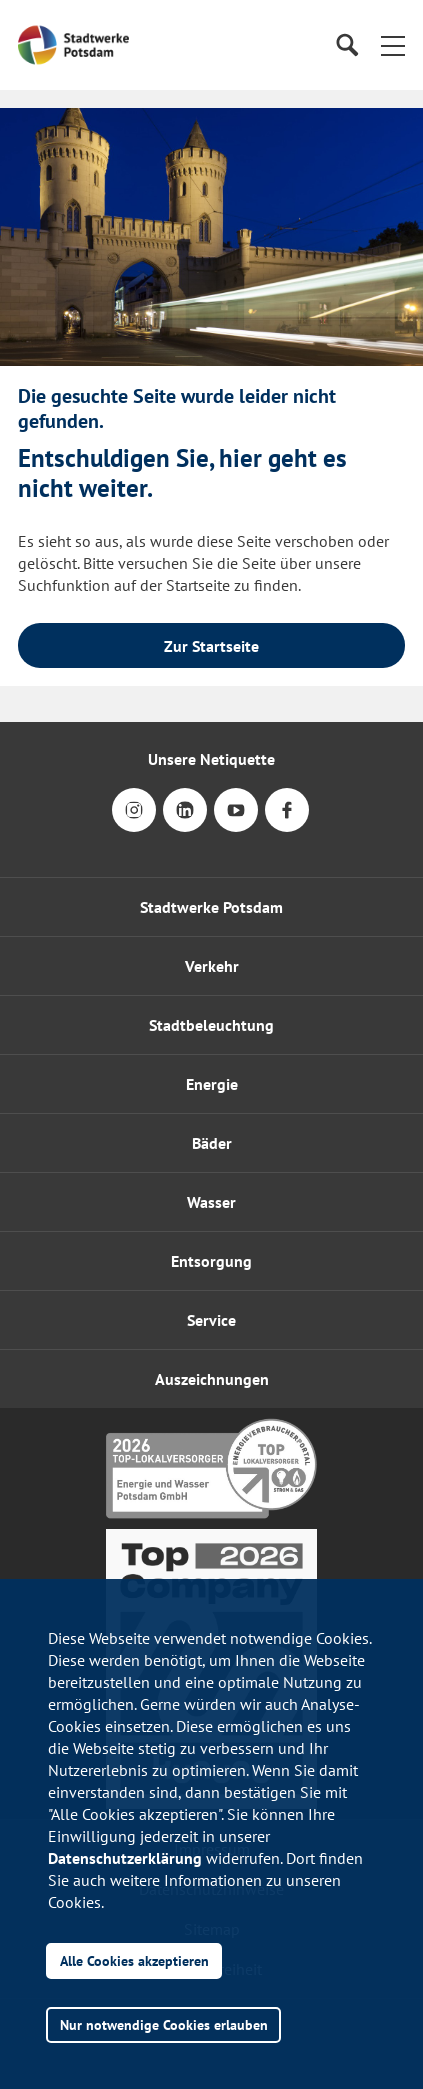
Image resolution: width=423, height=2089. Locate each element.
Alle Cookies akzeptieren (134, 1960)
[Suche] (346, 45)
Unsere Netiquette (211, 759)
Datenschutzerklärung (125, 1858)
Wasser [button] (211, 1202)
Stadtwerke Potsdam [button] (211, 907)
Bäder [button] (212, 1143)
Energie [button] (212, 1084)
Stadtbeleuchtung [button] (211, 1025)
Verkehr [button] (212, 966)
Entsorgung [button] (211, 1261)
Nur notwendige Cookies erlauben (164, 2024)
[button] (393, 45)
